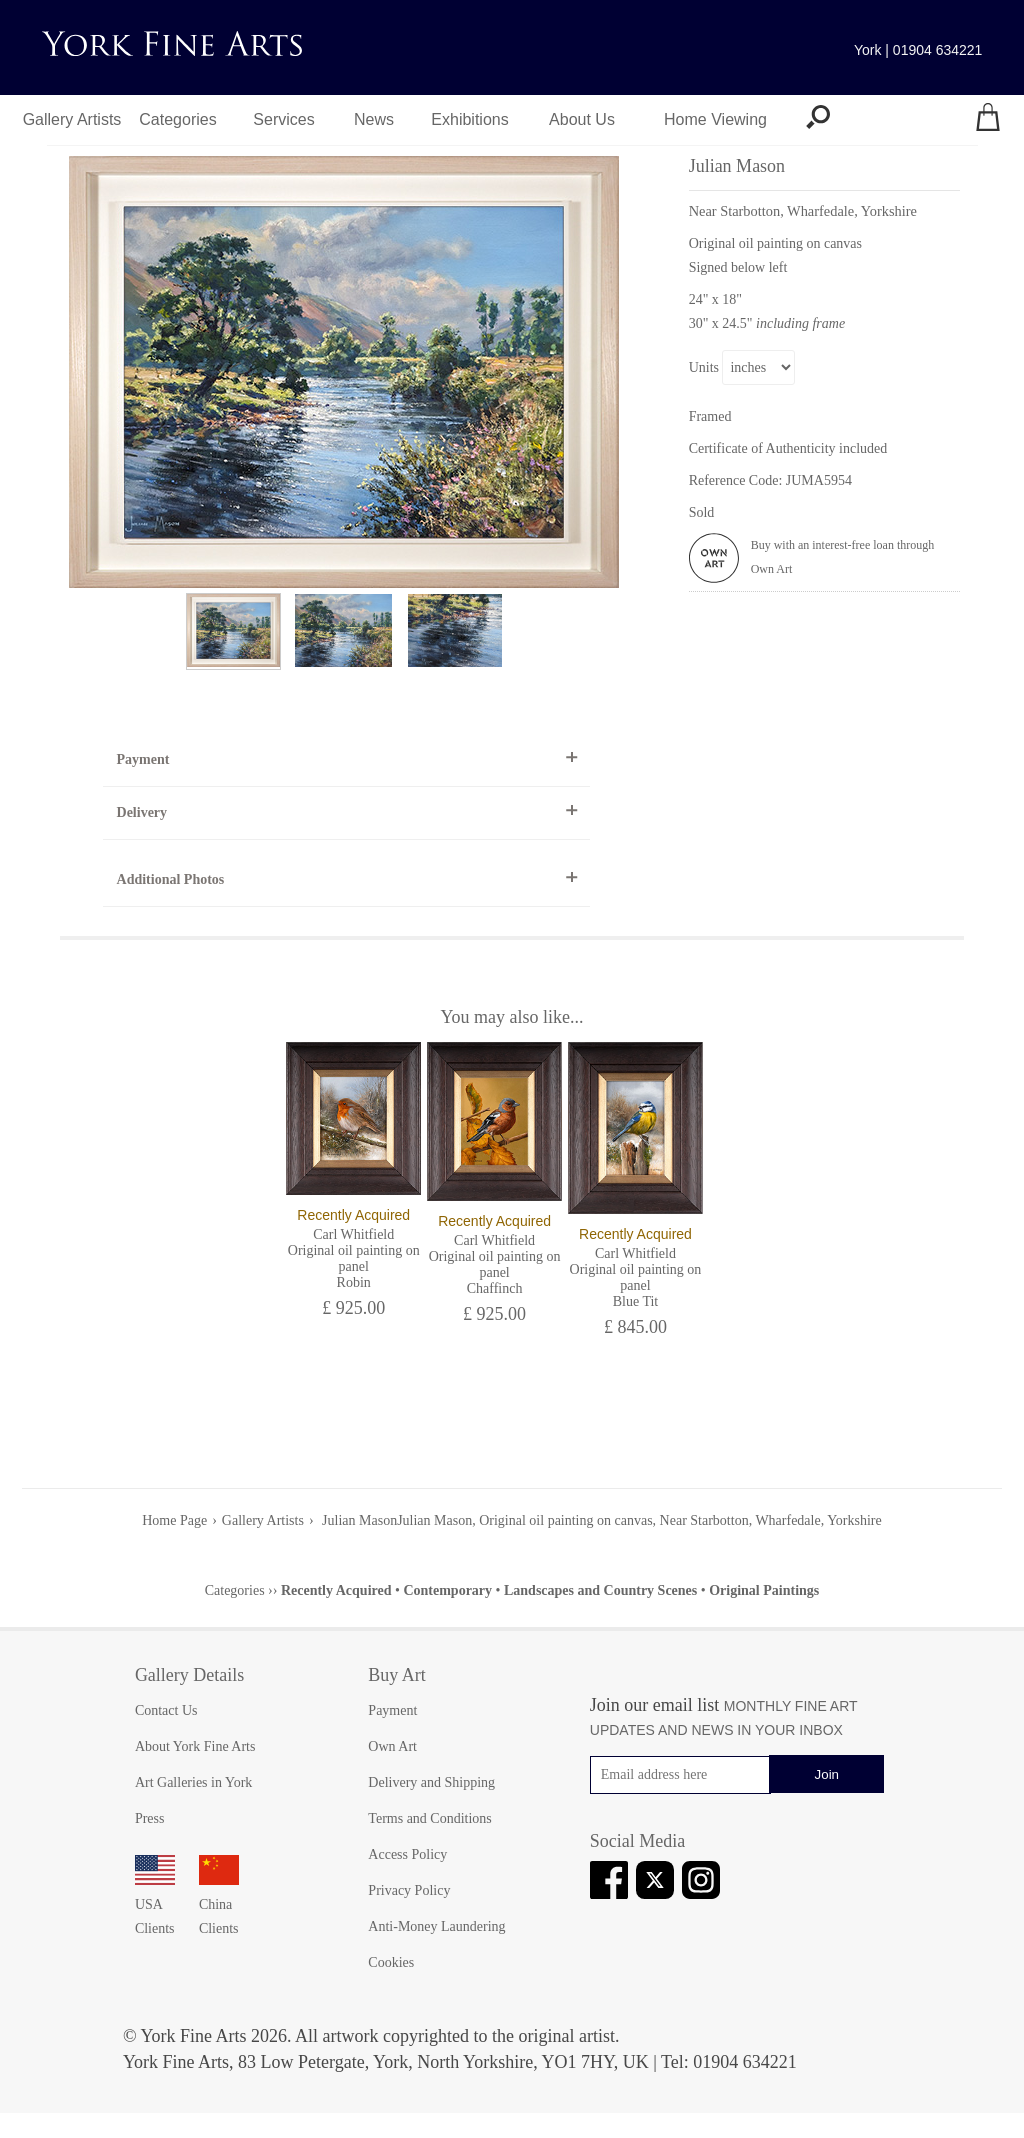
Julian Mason (358, 1520)
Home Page (174, 1520)
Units (704, 367)
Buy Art (397, 1675)
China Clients (219, 1904)
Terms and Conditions (429, 1818)
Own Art (392, 1746)
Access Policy (407, 1854)
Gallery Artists (72, 119)
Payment (143, 759)
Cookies (391, 1962)
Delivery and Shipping (431, 1782)
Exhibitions (469, 119)
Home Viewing (715, 119)
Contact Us (166, 1710)
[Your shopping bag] (988, 120)
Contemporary (447, 1590)
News (374, 119)
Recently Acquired (336, 1590)
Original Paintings (764, 1590)
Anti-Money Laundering (436, 1926)
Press (150, 1818)
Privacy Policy (409, 1890)
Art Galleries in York (193, 1782)
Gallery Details (189, 1675)
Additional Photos (171, 879)
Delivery (142, 812)
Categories (177, 119)
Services (283, 119)
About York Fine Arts (195, 1746)
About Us (582, 119)
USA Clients (155, 1904)
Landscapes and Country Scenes (600, 1590)
